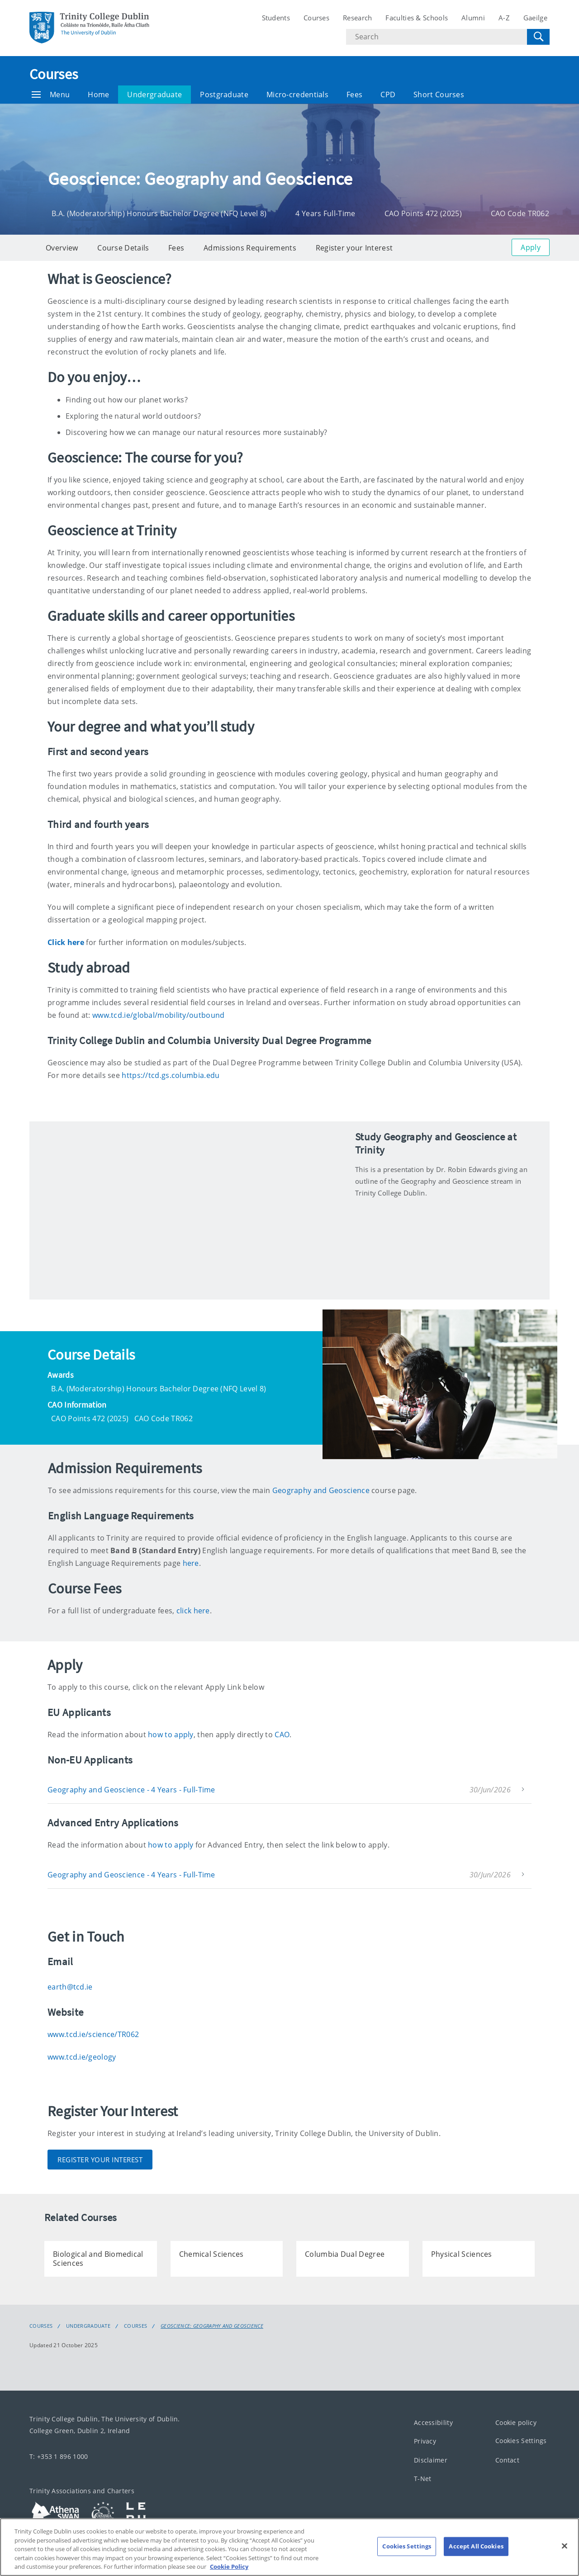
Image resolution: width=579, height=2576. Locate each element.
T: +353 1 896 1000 (58, 2456)
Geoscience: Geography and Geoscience (212, 2326)
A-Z (504, 17)
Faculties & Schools (416, 17)
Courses (316, 17)
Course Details (123, 248)
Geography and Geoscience (321, 1490)
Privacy (425, 2441)
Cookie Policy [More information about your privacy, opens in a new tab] (229, 2566)
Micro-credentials (297, 94)
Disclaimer (430, 2459)
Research (357, 17)
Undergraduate (154, 94)
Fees (354, 94)
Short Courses (438, 94)
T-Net (423, 2478)
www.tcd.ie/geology (81, 2057)
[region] (289, 2547)
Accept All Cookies (476, 2546)
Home (98, 94)
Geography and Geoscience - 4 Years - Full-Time (131, 1790)
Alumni (473, 17)
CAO (282, 1734)
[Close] (564, 2546)
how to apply (171, 1734)
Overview (62, 248)
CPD (387, 94)
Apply (531, 247)
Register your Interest (354, 248)
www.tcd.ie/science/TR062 (93, 2034)
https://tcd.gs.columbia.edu (170, 1075)
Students (276, 17)
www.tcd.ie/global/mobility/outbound (158, 1015)
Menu (51, 94)
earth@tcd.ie (70, 1987)
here (191, 1563)
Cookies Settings (521, 2440)
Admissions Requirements (250, 248)
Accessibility (433, 2422)
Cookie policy (515, 2422)
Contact (507, 2459)
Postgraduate (224, 94)
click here (193, 1611)
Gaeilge (535, 17)
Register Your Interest (99, 2159)
